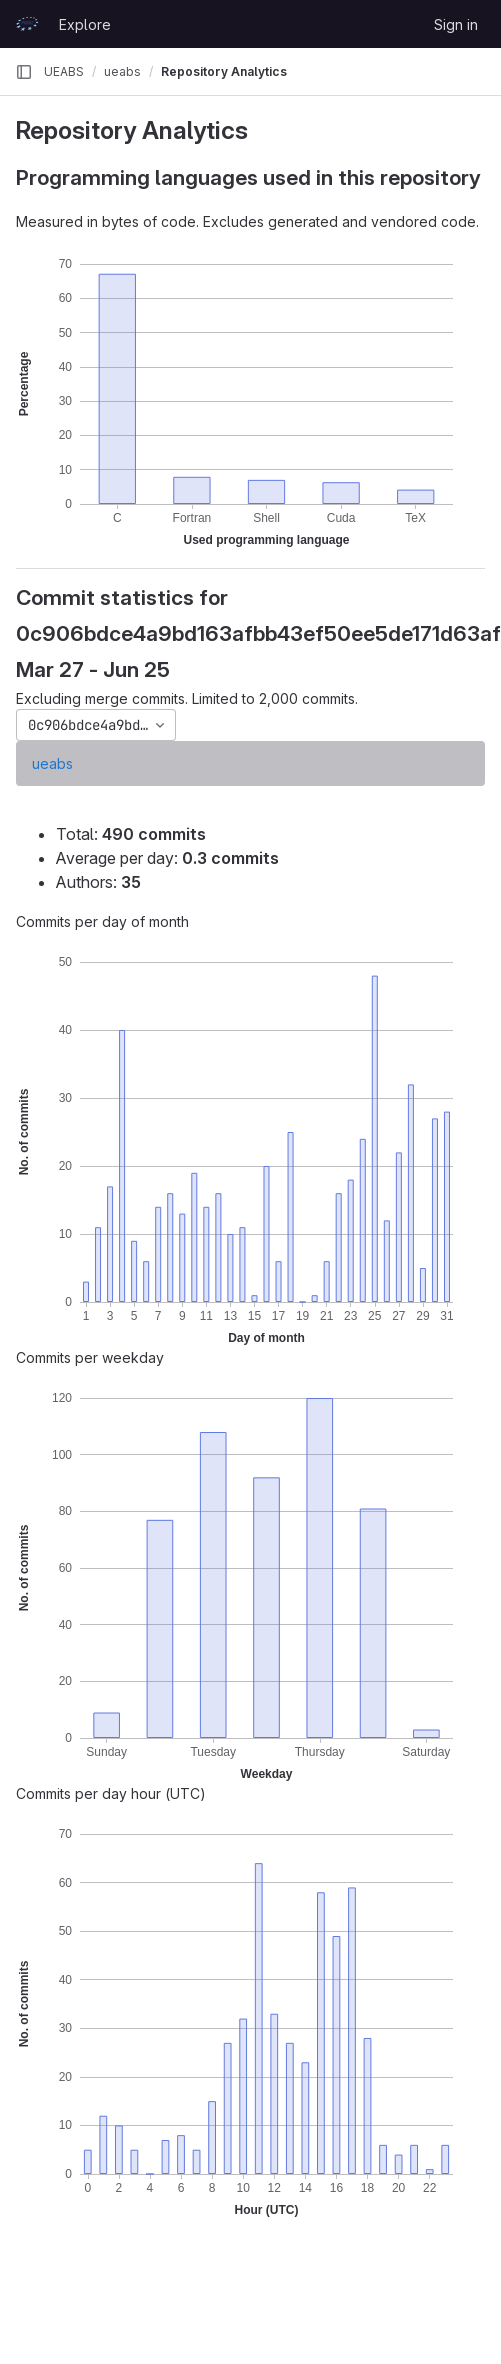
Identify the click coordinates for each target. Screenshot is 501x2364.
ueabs (52, 763)
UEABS (64, 71)
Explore (85, 24)
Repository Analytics (224, 71)
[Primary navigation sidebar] (24, 72)
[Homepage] (27, 24)
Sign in (456, 24)
